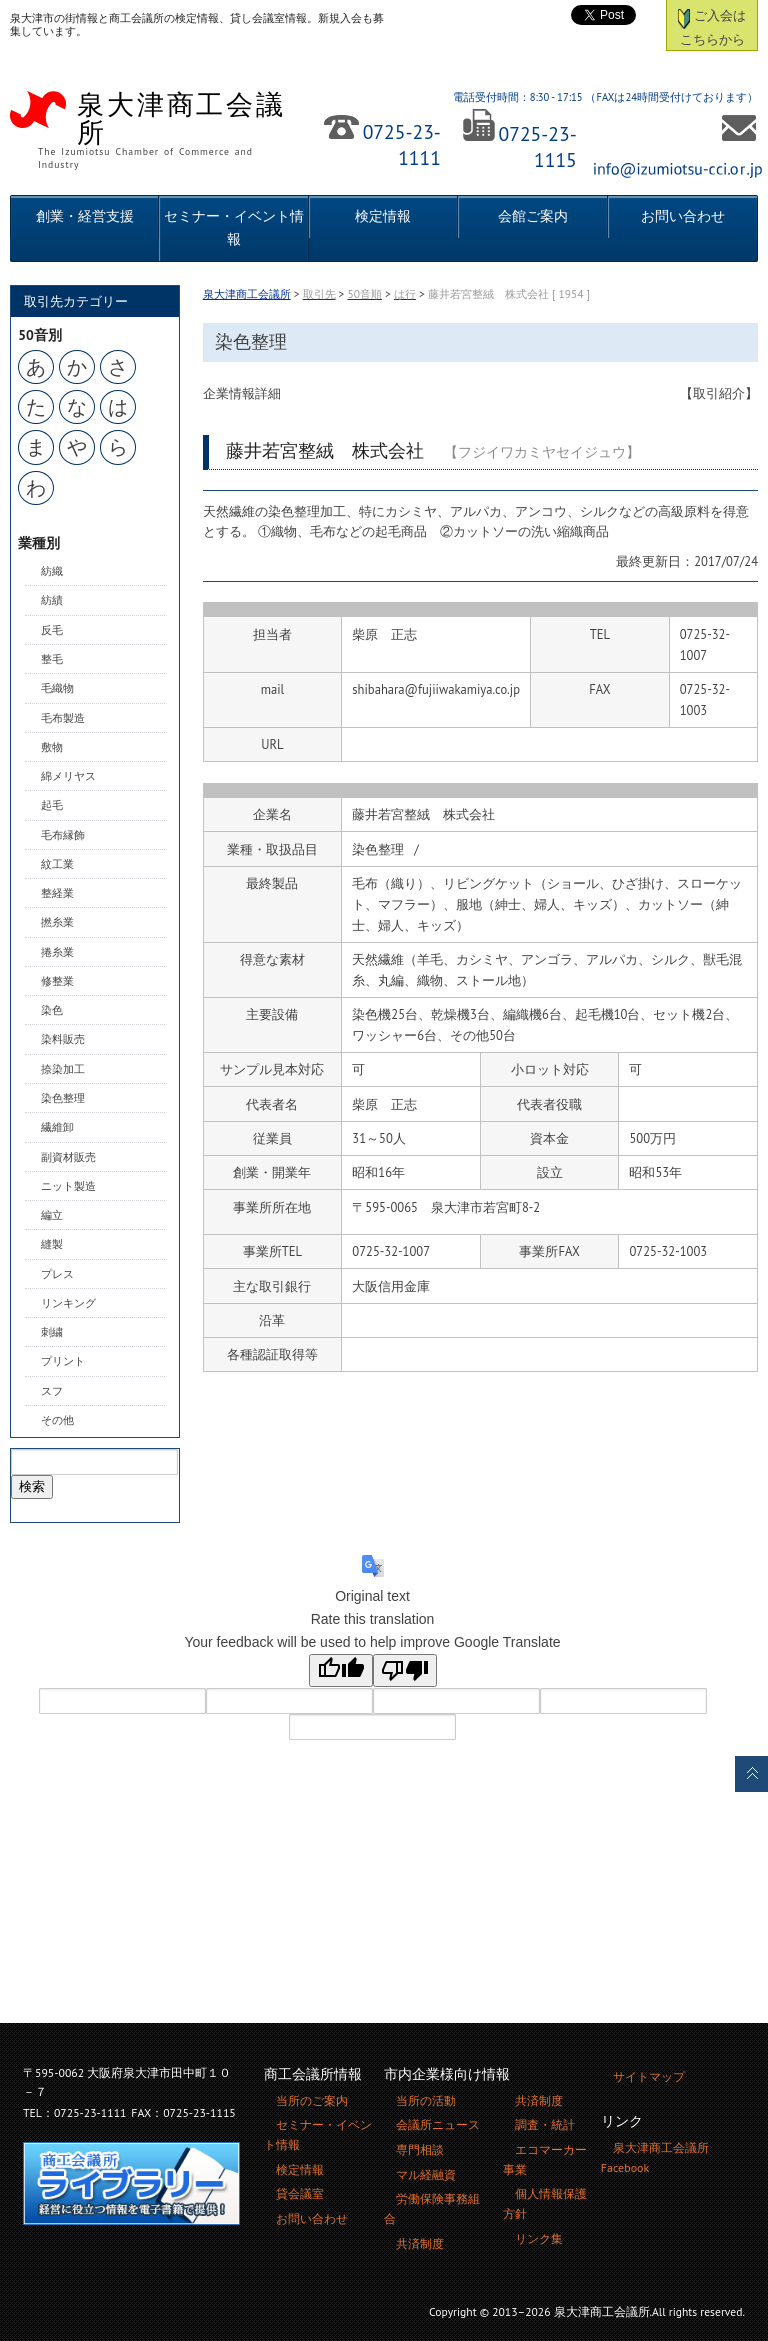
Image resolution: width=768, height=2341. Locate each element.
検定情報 (383, 216)
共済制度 (420, 2243)
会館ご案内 (533, 216)
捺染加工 (63, 1069)
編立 (52, 1215)
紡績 (52, 600)
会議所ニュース (438, 2124)
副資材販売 (68, 1157)
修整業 (57, 981)
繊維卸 (57, 1127)
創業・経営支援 (85, 216)
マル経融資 (426, 2174)
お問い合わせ (683, 216)
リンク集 (539, 2238)
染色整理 (63, 1098)
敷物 (52, 747)
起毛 (52, 805)
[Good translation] (341, 1670)
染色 (52, 1010)
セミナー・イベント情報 (234, 227)
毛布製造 (63, 718)
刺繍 (52, 1332)
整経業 (57, 893)
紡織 (52, 571)
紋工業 (57, 864)
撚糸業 (57, 922)
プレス (57, 1274)
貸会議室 (300, 2193)
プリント (63, 1361)
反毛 (52, 630)
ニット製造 (68, 1186)
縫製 (52, 1244)
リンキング (68, 1303)
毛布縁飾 (63, 835)
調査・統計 (545, 2124)
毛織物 (57, 688)
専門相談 (420, 2149)
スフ (52, 1391)
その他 (57, 1420)
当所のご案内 (312, 2100)
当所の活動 (426, 2100)
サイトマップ (649, 2076)
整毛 (52, 659)
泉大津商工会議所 (247, 293)
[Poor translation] (405, 1670)
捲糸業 (57, 952)
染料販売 (63, 1039)
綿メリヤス (68, 776)
